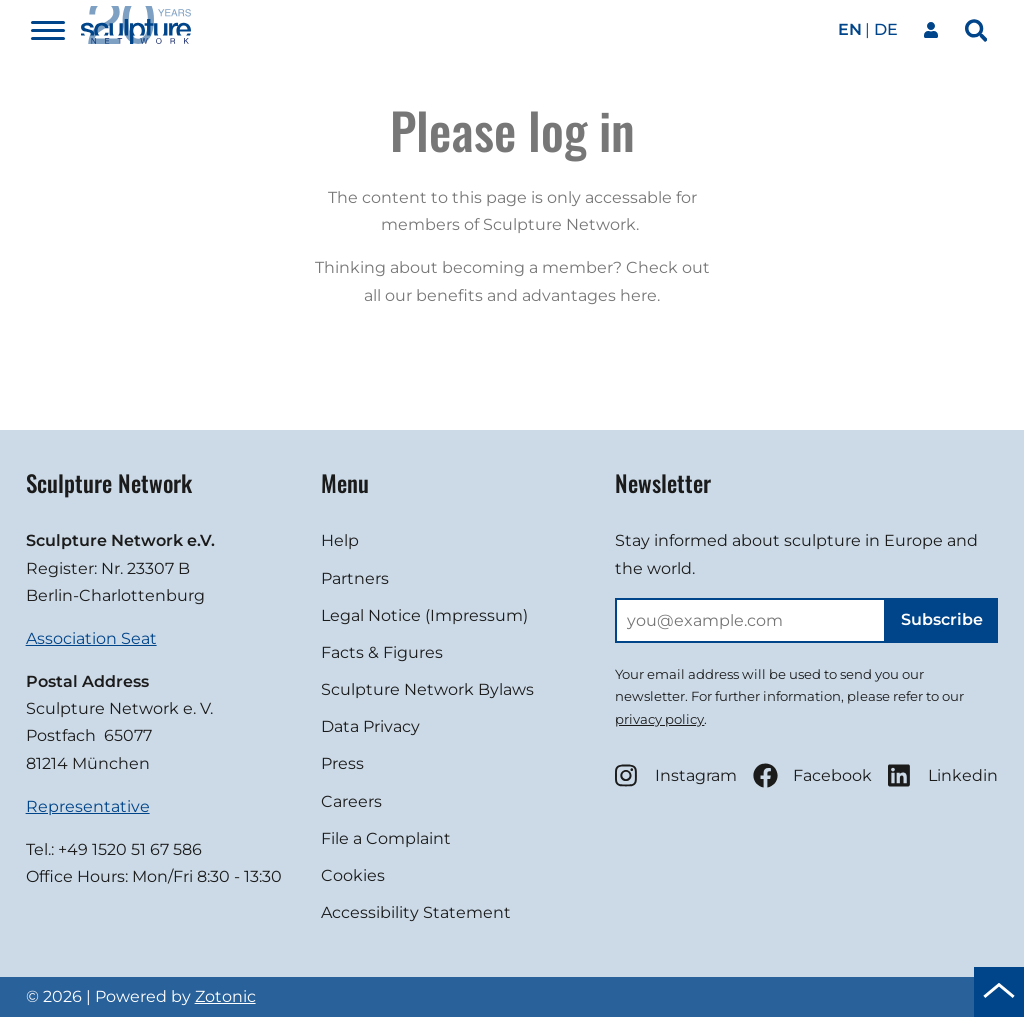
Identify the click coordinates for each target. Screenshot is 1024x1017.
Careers (351, 801)
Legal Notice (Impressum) (424, 615)
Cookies (353, 875)
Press (342, 763)
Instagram (676, 775)
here (638, 295)
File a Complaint (386, 838)
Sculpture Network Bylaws (427, 689)
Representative (88, 806)
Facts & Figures (382, 652)
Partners (355, 578)
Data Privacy (370, 726)
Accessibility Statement (416, 912)
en (850, 29)
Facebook (812, 775)
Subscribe (942, 619)
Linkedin (943, 775)
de (886, 29)
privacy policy (659, 719)
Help (340, 540)
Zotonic (225, 996)
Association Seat (91, 638)
